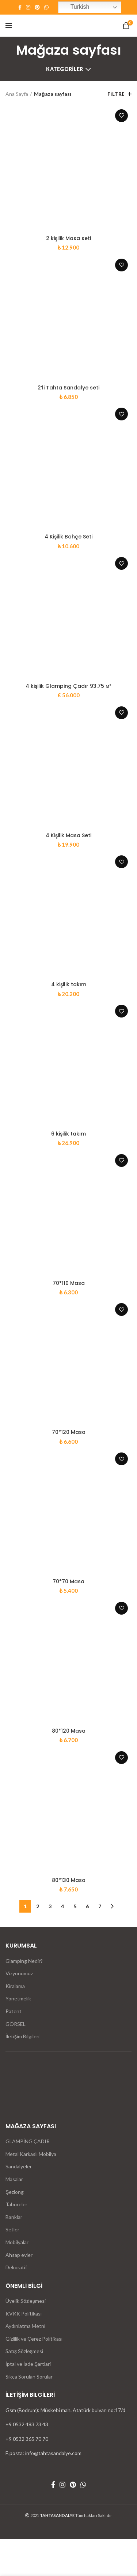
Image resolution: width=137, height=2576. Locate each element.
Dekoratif (16, 2267)
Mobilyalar (16, 2242)
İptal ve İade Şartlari (28, 2364)
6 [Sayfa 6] (87, 1906)
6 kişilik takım (68, 1133)
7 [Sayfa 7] (99, 1906)
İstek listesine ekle (121, 115)
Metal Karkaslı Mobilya (30, 2154)
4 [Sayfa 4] (62, 1906)
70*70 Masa (68, 1581)
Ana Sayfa (16, 94)
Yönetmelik (18, 1998)
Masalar (14, 2179)
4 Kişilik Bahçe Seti (68, 536)
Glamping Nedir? (24, 1961)
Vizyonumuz (19, 1973)
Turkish (75, 7)
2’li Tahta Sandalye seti (68, 387)
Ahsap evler (19, 2255)
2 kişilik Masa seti (68, 238)
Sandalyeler (18, 2166)
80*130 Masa (68, 1880)
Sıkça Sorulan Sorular (29, 2376)
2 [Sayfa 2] (37, 1906)
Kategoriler (64, 69)
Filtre (116, 94)
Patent (13, 2011)
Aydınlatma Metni (25, 2326)
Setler (12, 2229)
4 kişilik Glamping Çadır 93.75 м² (68, 686)
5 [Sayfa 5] (74, 1906)
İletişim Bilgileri (22, 2036)
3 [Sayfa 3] (50, 1906)
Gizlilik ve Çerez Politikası (33, 2339)
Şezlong (14, 2192)
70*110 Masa (69, 1283)
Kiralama (15, 1986)
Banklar (13, 2217)
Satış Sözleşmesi (24, 2351)
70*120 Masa (68, 1432)
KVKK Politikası (23, 2313)
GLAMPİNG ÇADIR (27, 2141)
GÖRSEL (15, 2024)
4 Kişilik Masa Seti (68, 835)
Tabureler (16, 2204)
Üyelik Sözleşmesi (25, 2301)
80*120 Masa (68, 1731)
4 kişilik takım (68, 984)
